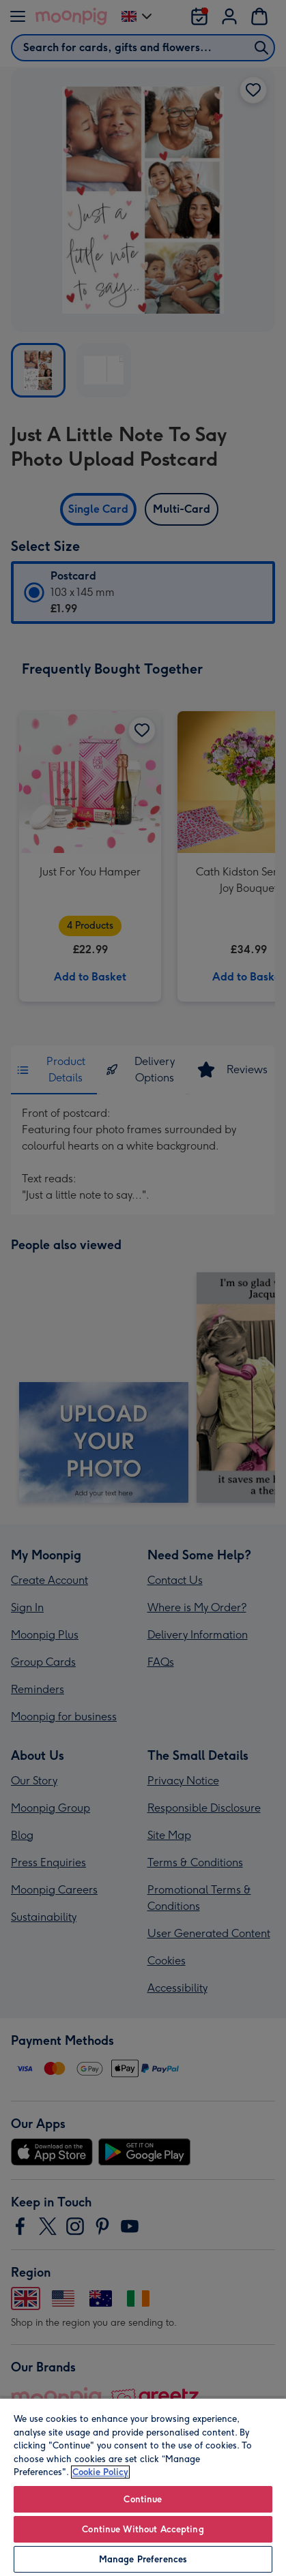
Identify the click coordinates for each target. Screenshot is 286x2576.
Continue (143, 2499)
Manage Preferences (143, 2559)
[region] (143, 2486)
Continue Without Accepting (142, 2529)
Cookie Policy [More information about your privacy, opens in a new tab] (100, 2472)
